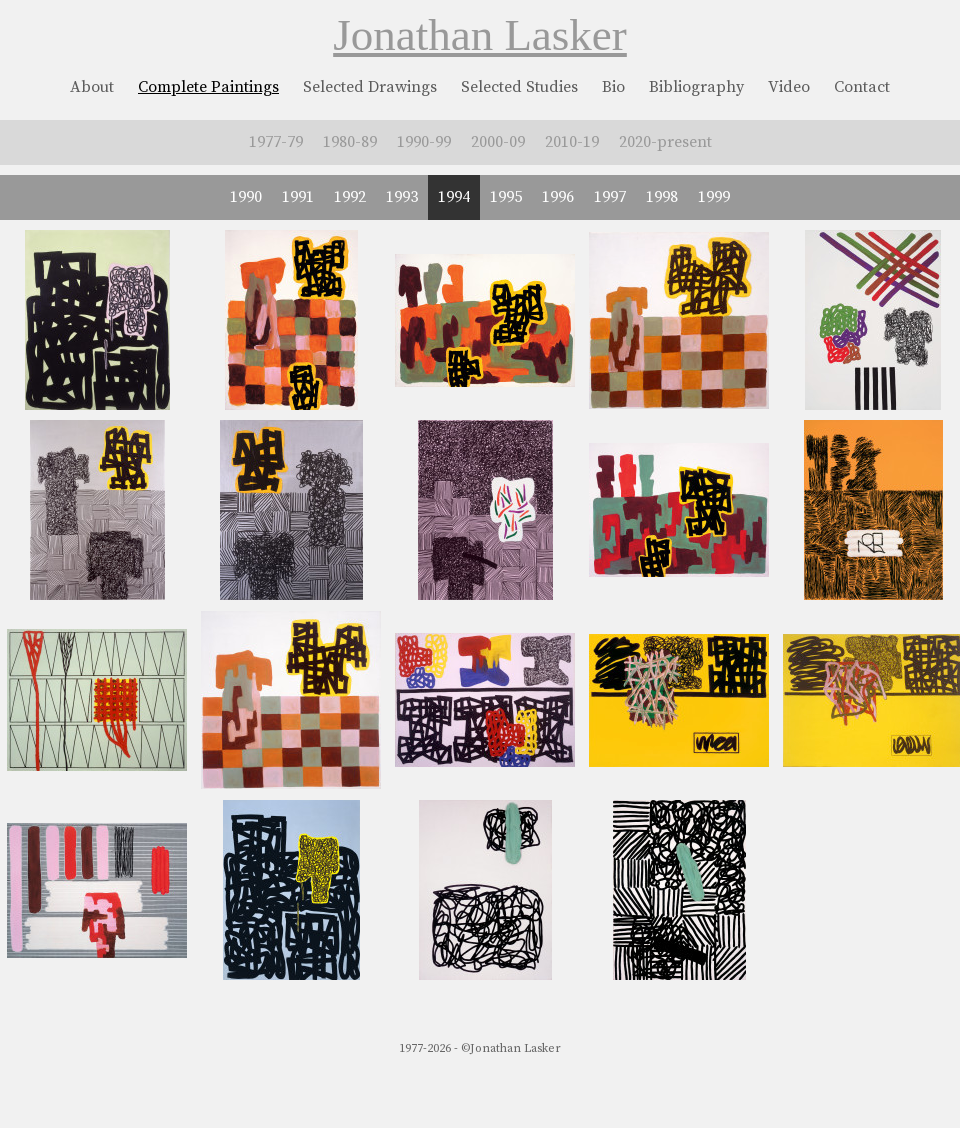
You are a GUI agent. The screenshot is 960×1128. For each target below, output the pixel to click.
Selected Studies (519, 87)
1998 (662, 197)
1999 (714, 197)
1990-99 (424, 142)
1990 (246, 197)
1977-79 (276, 142)
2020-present (665, 142)
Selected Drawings (370, 87)
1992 (350, 197)
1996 (558, 197)
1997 (610, 197)
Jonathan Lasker (480, 35)
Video (789, 87)
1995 (506, 197)
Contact (862, 87)
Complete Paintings (208, 87)
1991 (298, 197)
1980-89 (350, 142)
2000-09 (498, 142)
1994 (454, 197)
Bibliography (696, 87)
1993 (402, 197)
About (92, 87)
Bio (613, 87)
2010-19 (572, 142)
